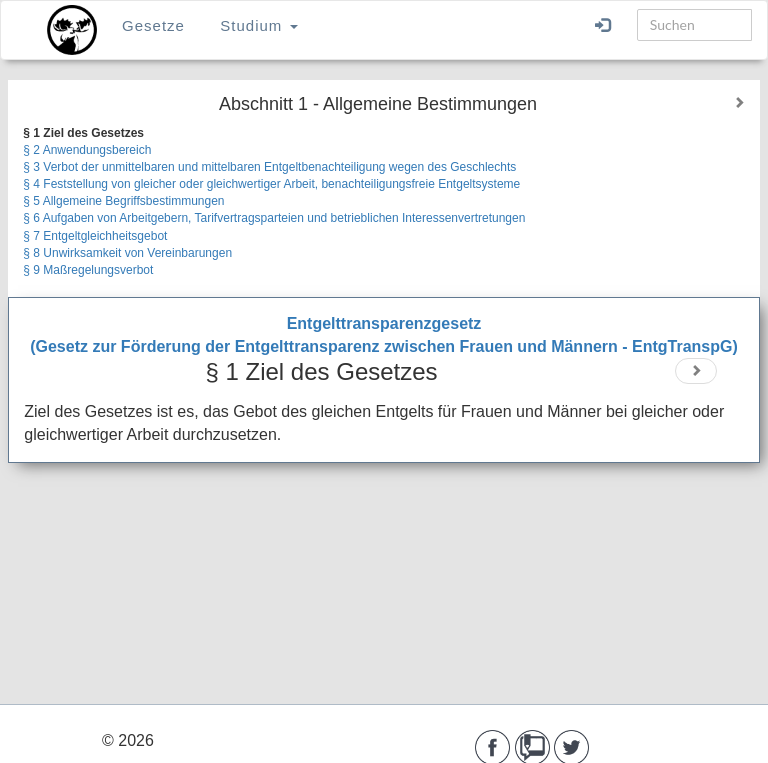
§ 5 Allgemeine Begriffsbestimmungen (123, 201)
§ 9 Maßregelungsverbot (88, 270)
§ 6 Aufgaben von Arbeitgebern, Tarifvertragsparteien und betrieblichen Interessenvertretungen (274, 218)
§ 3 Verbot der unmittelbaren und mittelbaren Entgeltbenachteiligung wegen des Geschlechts (269, 167)
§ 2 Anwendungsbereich (87, 150)
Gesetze (153, 25)
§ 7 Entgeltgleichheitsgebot (95, 236)
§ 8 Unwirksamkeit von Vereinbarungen (127, 253)
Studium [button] (258, 25)
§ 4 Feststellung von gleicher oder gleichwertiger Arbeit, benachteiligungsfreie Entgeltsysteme (271, 184)
